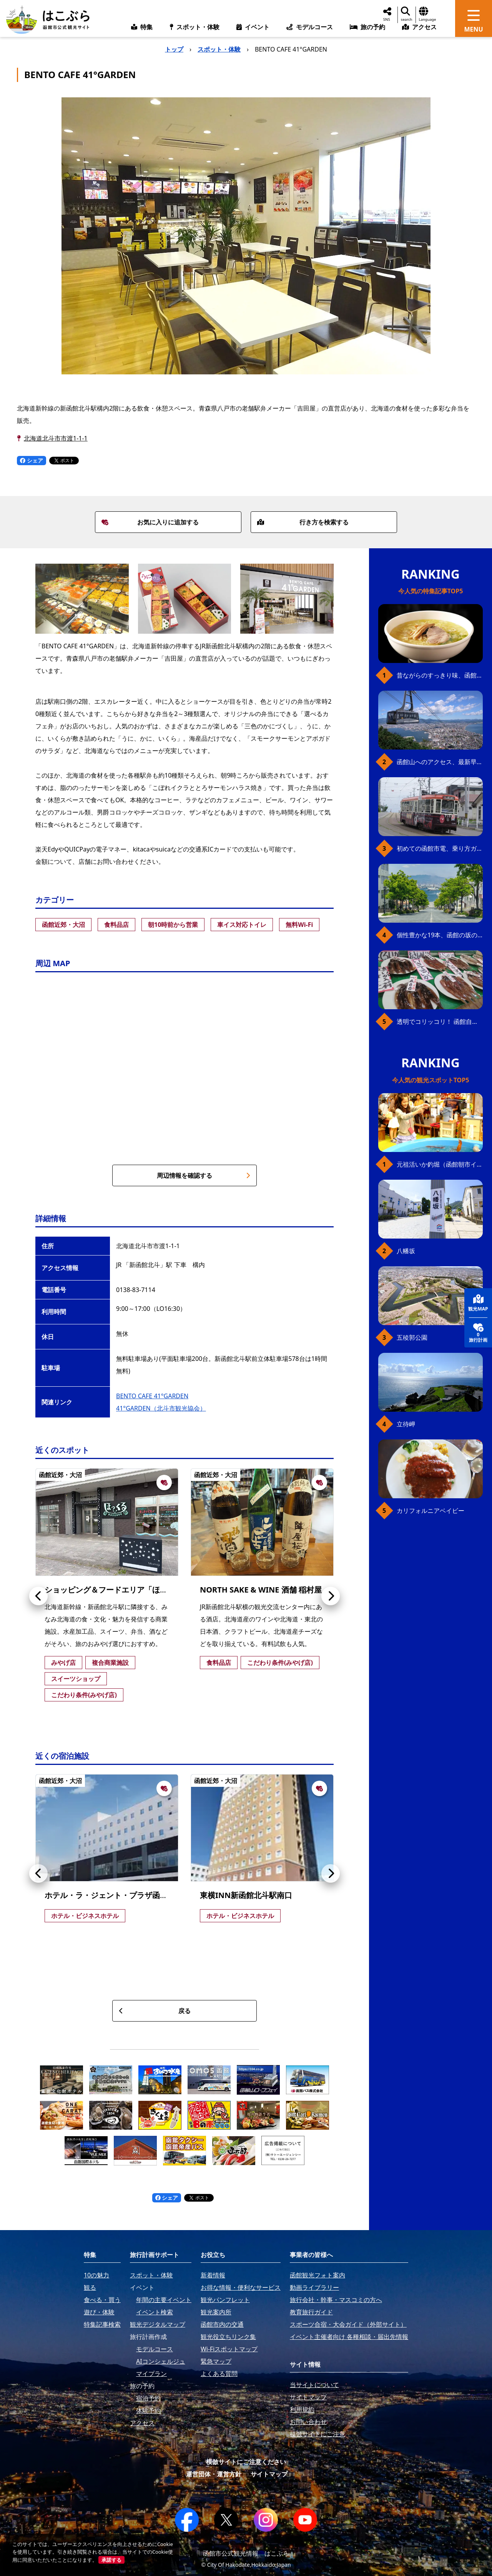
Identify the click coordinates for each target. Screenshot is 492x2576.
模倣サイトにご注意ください (246, 2461)
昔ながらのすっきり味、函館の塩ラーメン (440, 675)
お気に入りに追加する (150, 522)
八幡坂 (406, 1251)
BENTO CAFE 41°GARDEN (152, 1396)
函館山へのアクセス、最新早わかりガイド (440, 762)
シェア (31, 460)
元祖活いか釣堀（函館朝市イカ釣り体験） (440, 1164)
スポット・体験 (219, 49)
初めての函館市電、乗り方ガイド (440, 848)
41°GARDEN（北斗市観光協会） (161, 1408)
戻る (155, 2010)
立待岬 (406, 1424)
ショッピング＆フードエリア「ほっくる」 (118, 1589)
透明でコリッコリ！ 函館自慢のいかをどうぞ (440, 1021)
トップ (174, 49)
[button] (38, 1596)
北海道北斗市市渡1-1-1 (56, 438)
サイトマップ (269, 2474)
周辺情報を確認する (203, 1175)
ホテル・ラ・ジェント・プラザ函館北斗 (114, 1895)
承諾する (111, 2559)
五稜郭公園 (412, 1337)
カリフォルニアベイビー (430, 1510)
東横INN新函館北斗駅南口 (246, 1895)
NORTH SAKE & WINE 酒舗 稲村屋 (261, 1589)
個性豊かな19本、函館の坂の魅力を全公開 (440, 935)
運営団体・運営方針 (213, 2474)
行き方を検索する (303, 522)
